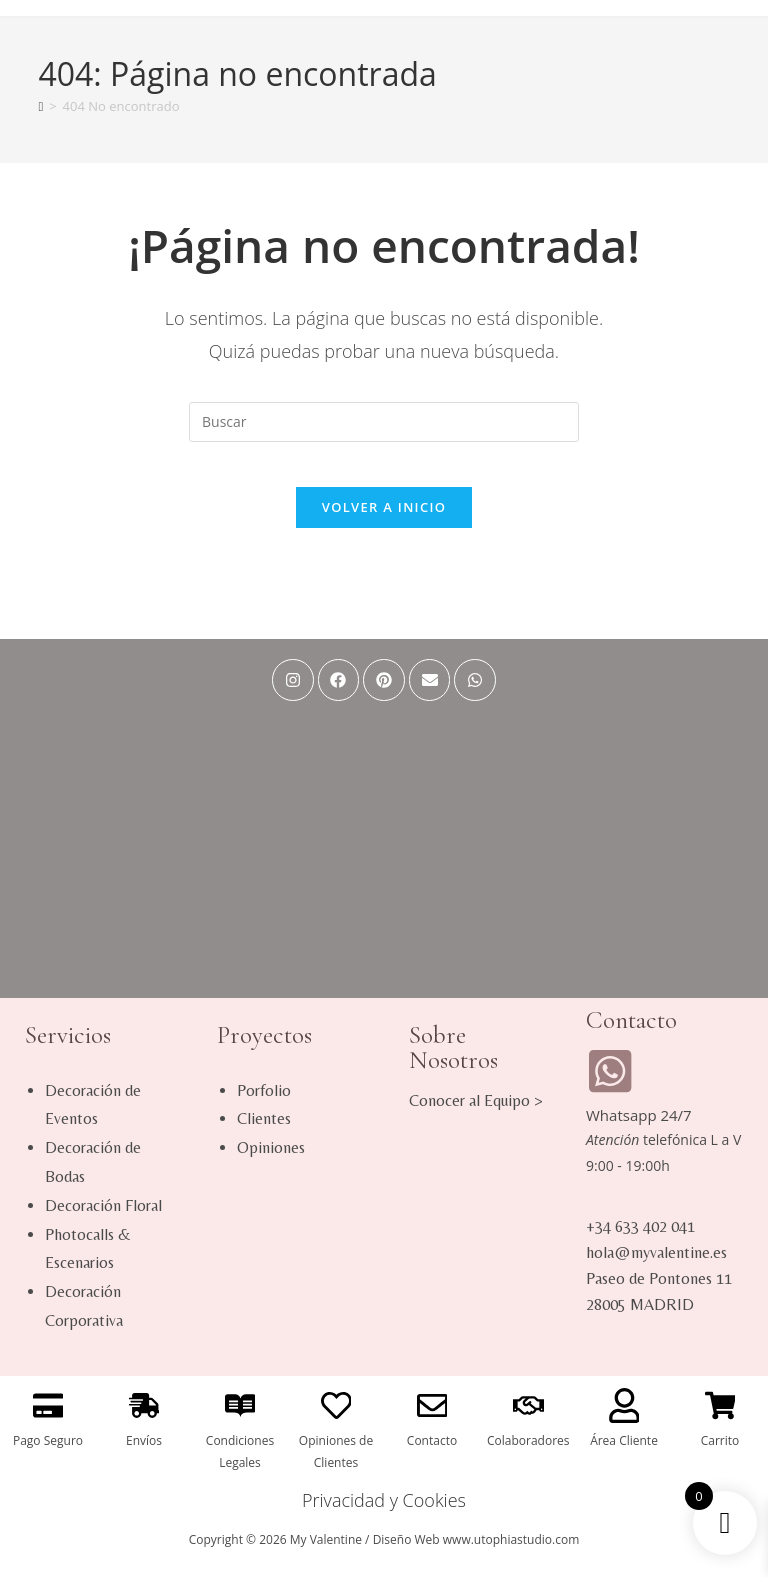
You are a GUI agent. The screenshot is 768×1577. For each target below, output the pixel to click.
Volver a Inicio (384, 523)
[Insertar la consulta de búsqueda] (384, 422)
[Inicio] (40, 106)
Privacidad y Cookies (384, 1516)
